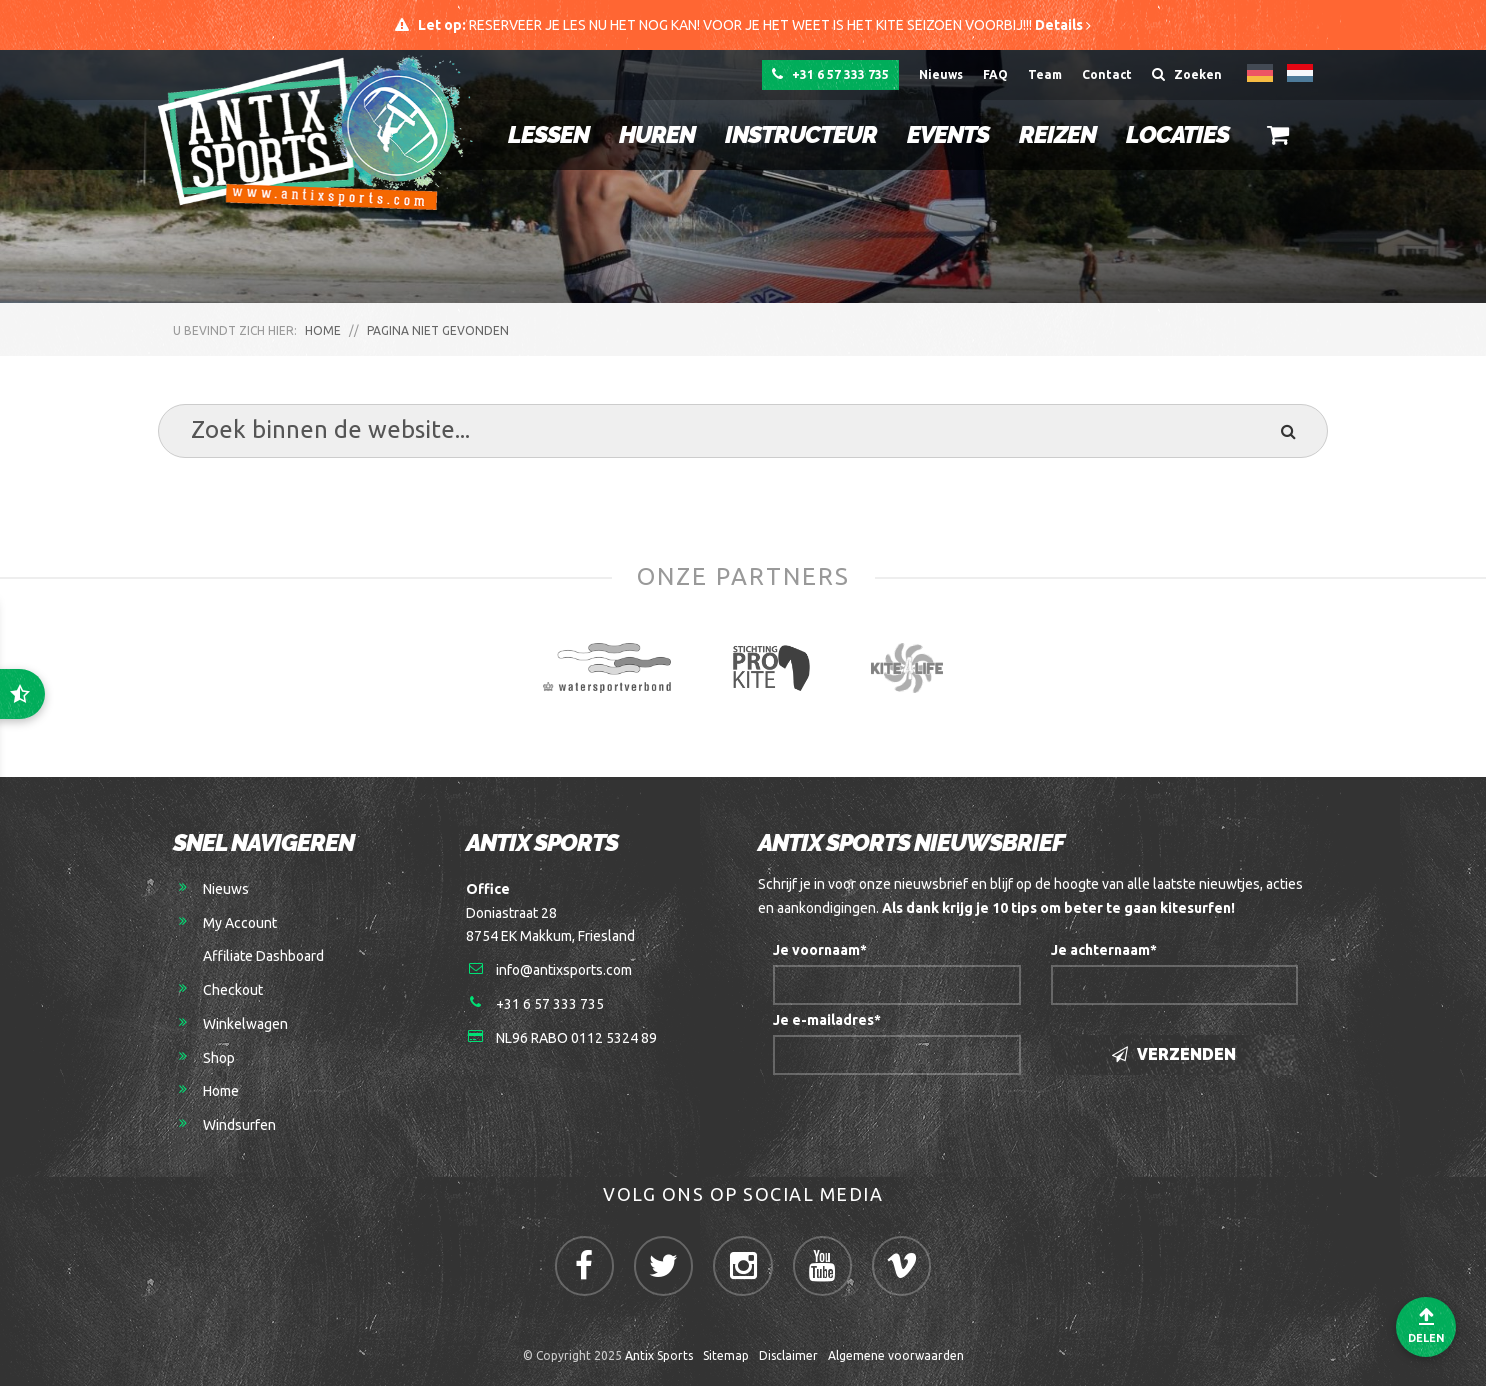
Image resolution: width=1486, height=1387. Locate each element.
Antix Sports (659, 1357)
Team (1045, 74)
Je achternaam (1104, 951)
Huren (656, 134)
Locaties (1176, 134)
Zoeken (1187, 74)
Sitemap (726, 1357)
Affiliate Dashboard (263, 957)
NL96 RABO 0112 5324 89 (576, 1039)
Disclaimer (788, 1357)
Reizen (1056, 134)
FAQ (995, 74)
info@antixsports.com (564, 971)
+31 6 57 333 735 (830, 74)
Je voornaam (820, 951)
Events (947, 134)
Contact (1107, 74)
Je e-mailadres (827, 1021)
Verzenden (1174, 1055)
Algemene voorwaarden (896, 1357)
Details (1063, 25)
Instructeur (800, 134)
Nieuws (941, 74)
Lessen (547, 134)
